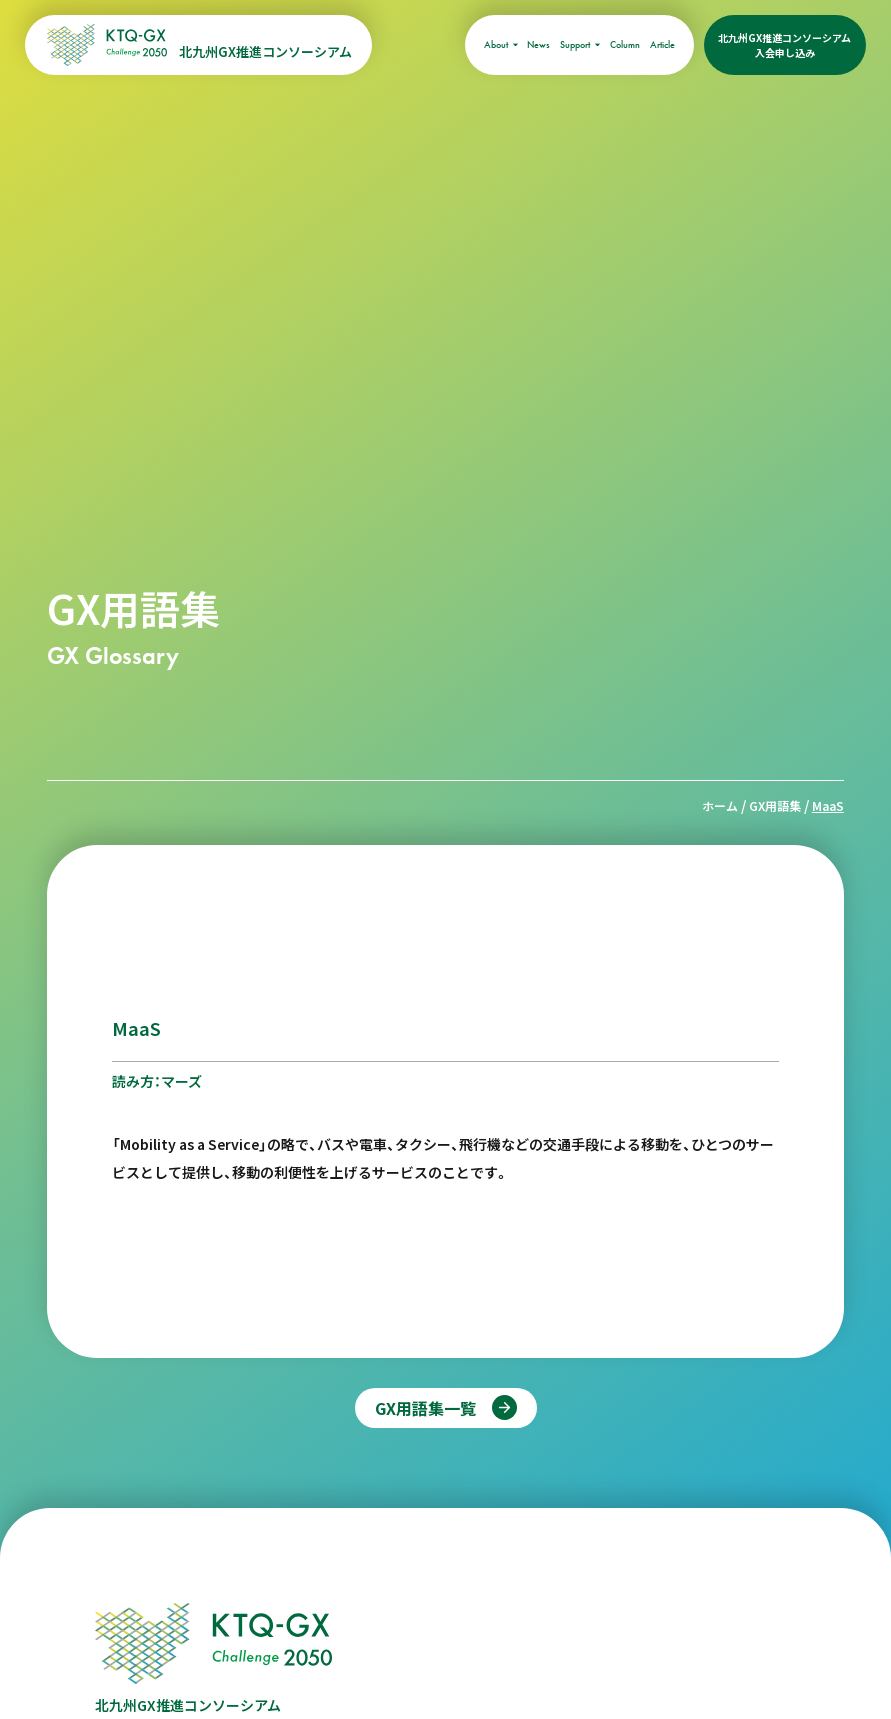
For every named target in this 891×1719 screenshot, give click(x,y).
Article (662, 44)
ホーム (720, 805)
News (538, 44)
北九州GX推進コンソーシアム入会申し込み (784, 45)
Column (625, 44)
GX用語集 (775, 805)
